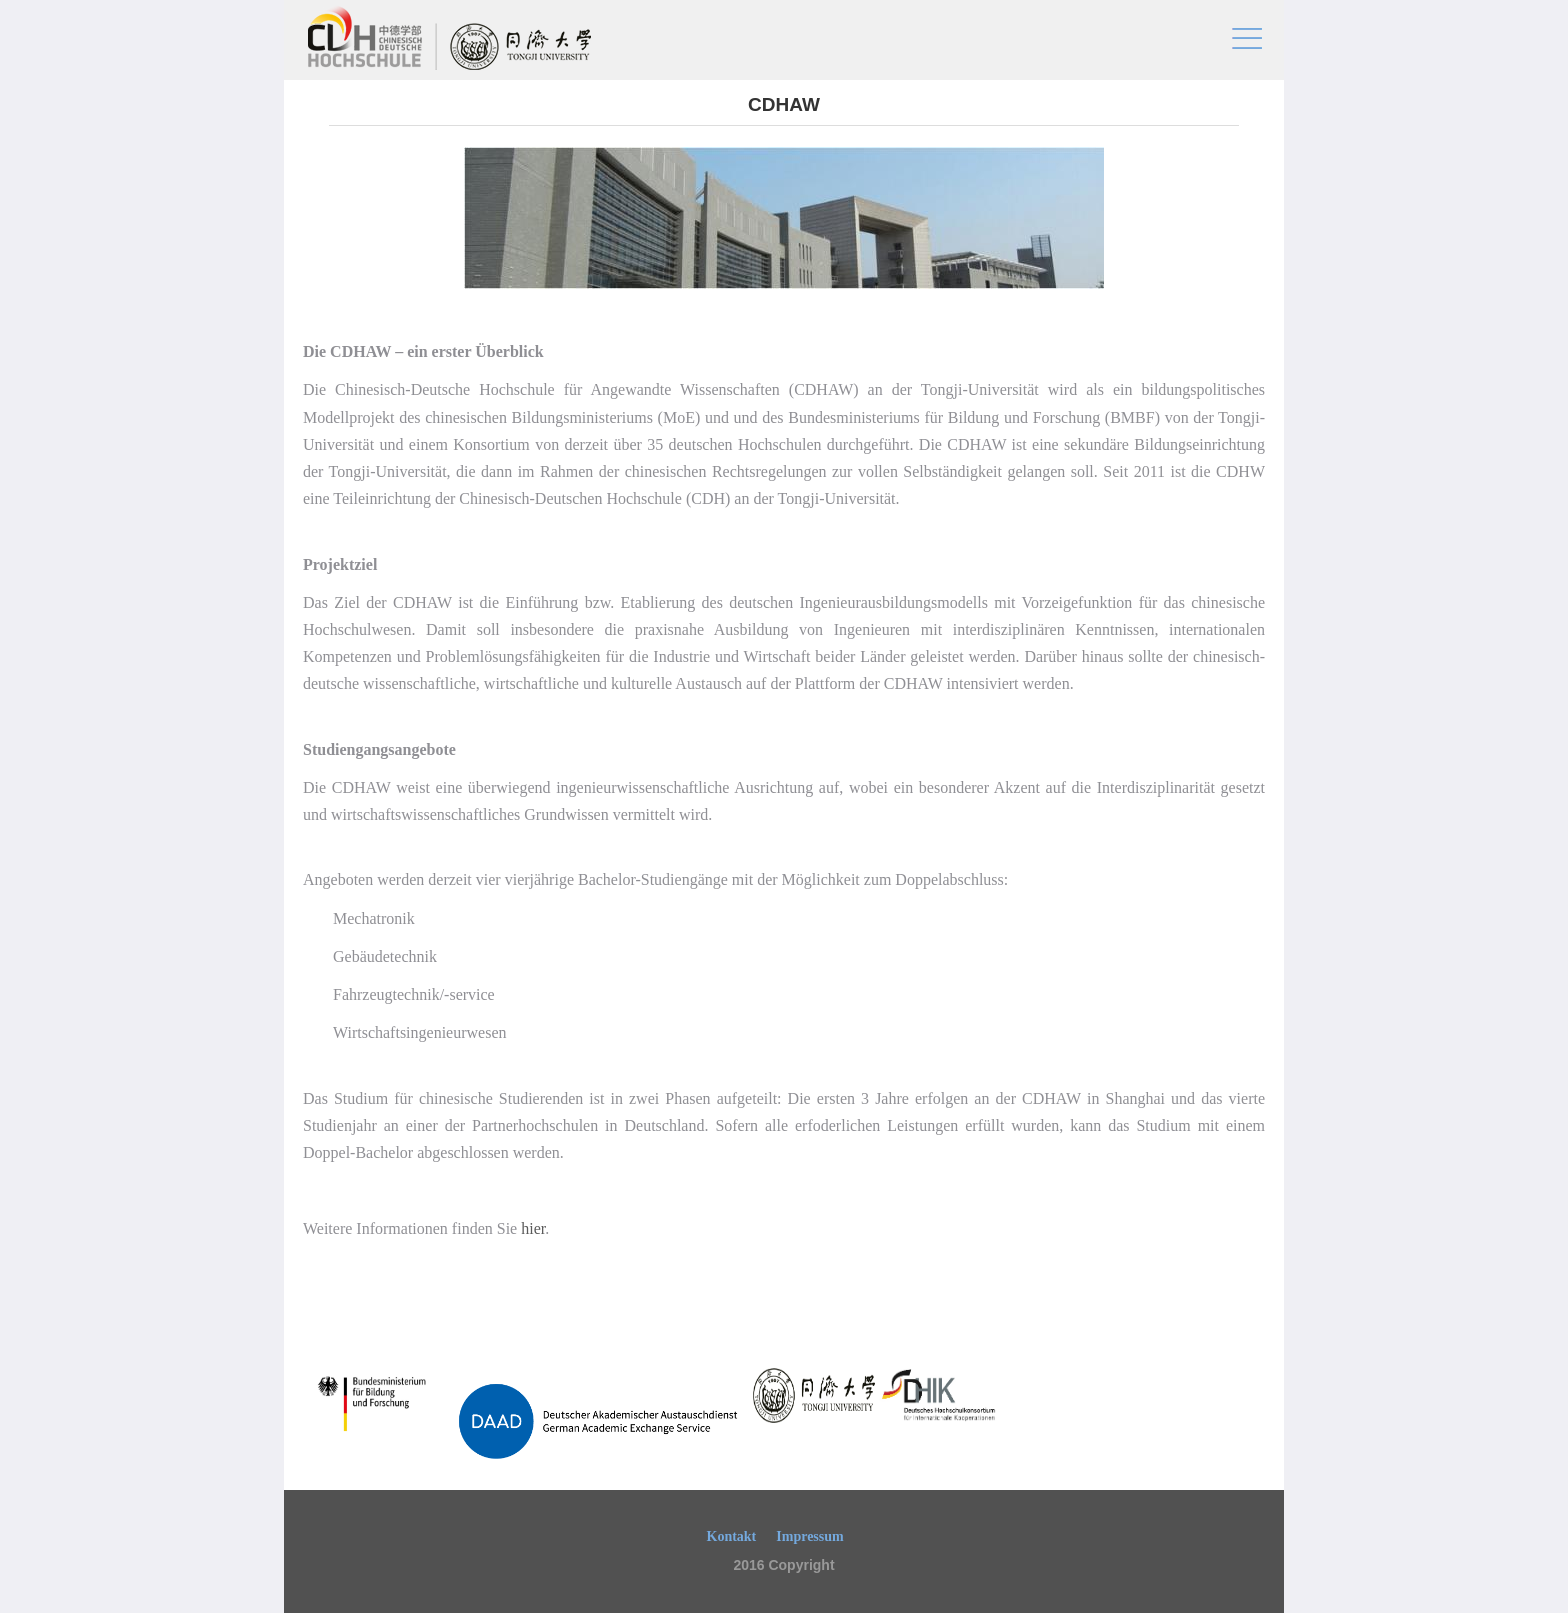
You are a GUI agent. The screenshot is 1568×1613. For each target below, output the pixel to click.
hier (533, 1228)
